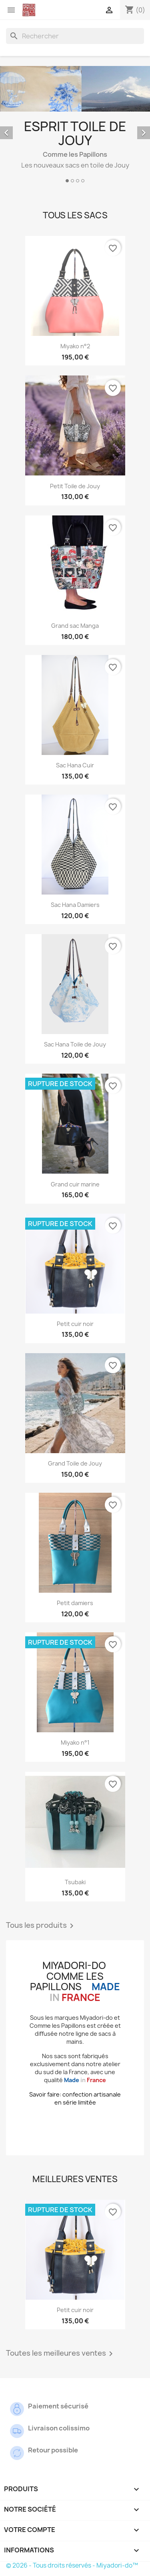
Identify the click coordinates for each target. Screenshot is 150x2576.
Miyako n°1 (75, 1742)
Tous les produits (41, 1926)
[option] (75, 125)
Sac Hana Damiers (75, 905)
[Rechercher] (75, 36)
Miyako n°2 (75, 346)
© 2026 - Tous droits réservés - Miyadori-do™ (72, 2565)
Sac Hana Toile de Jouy (75, 1044)
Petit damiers (75, 1603)
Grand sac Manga (75, 625)
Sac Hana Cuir (75, 765)
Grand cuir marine (75, 1184)
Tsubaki (75, 1882)
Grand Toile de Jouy (75, 1463)
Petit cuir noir (75, 1324)
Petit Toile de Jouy (75, 486)
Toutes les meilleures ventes (61, 2353)
